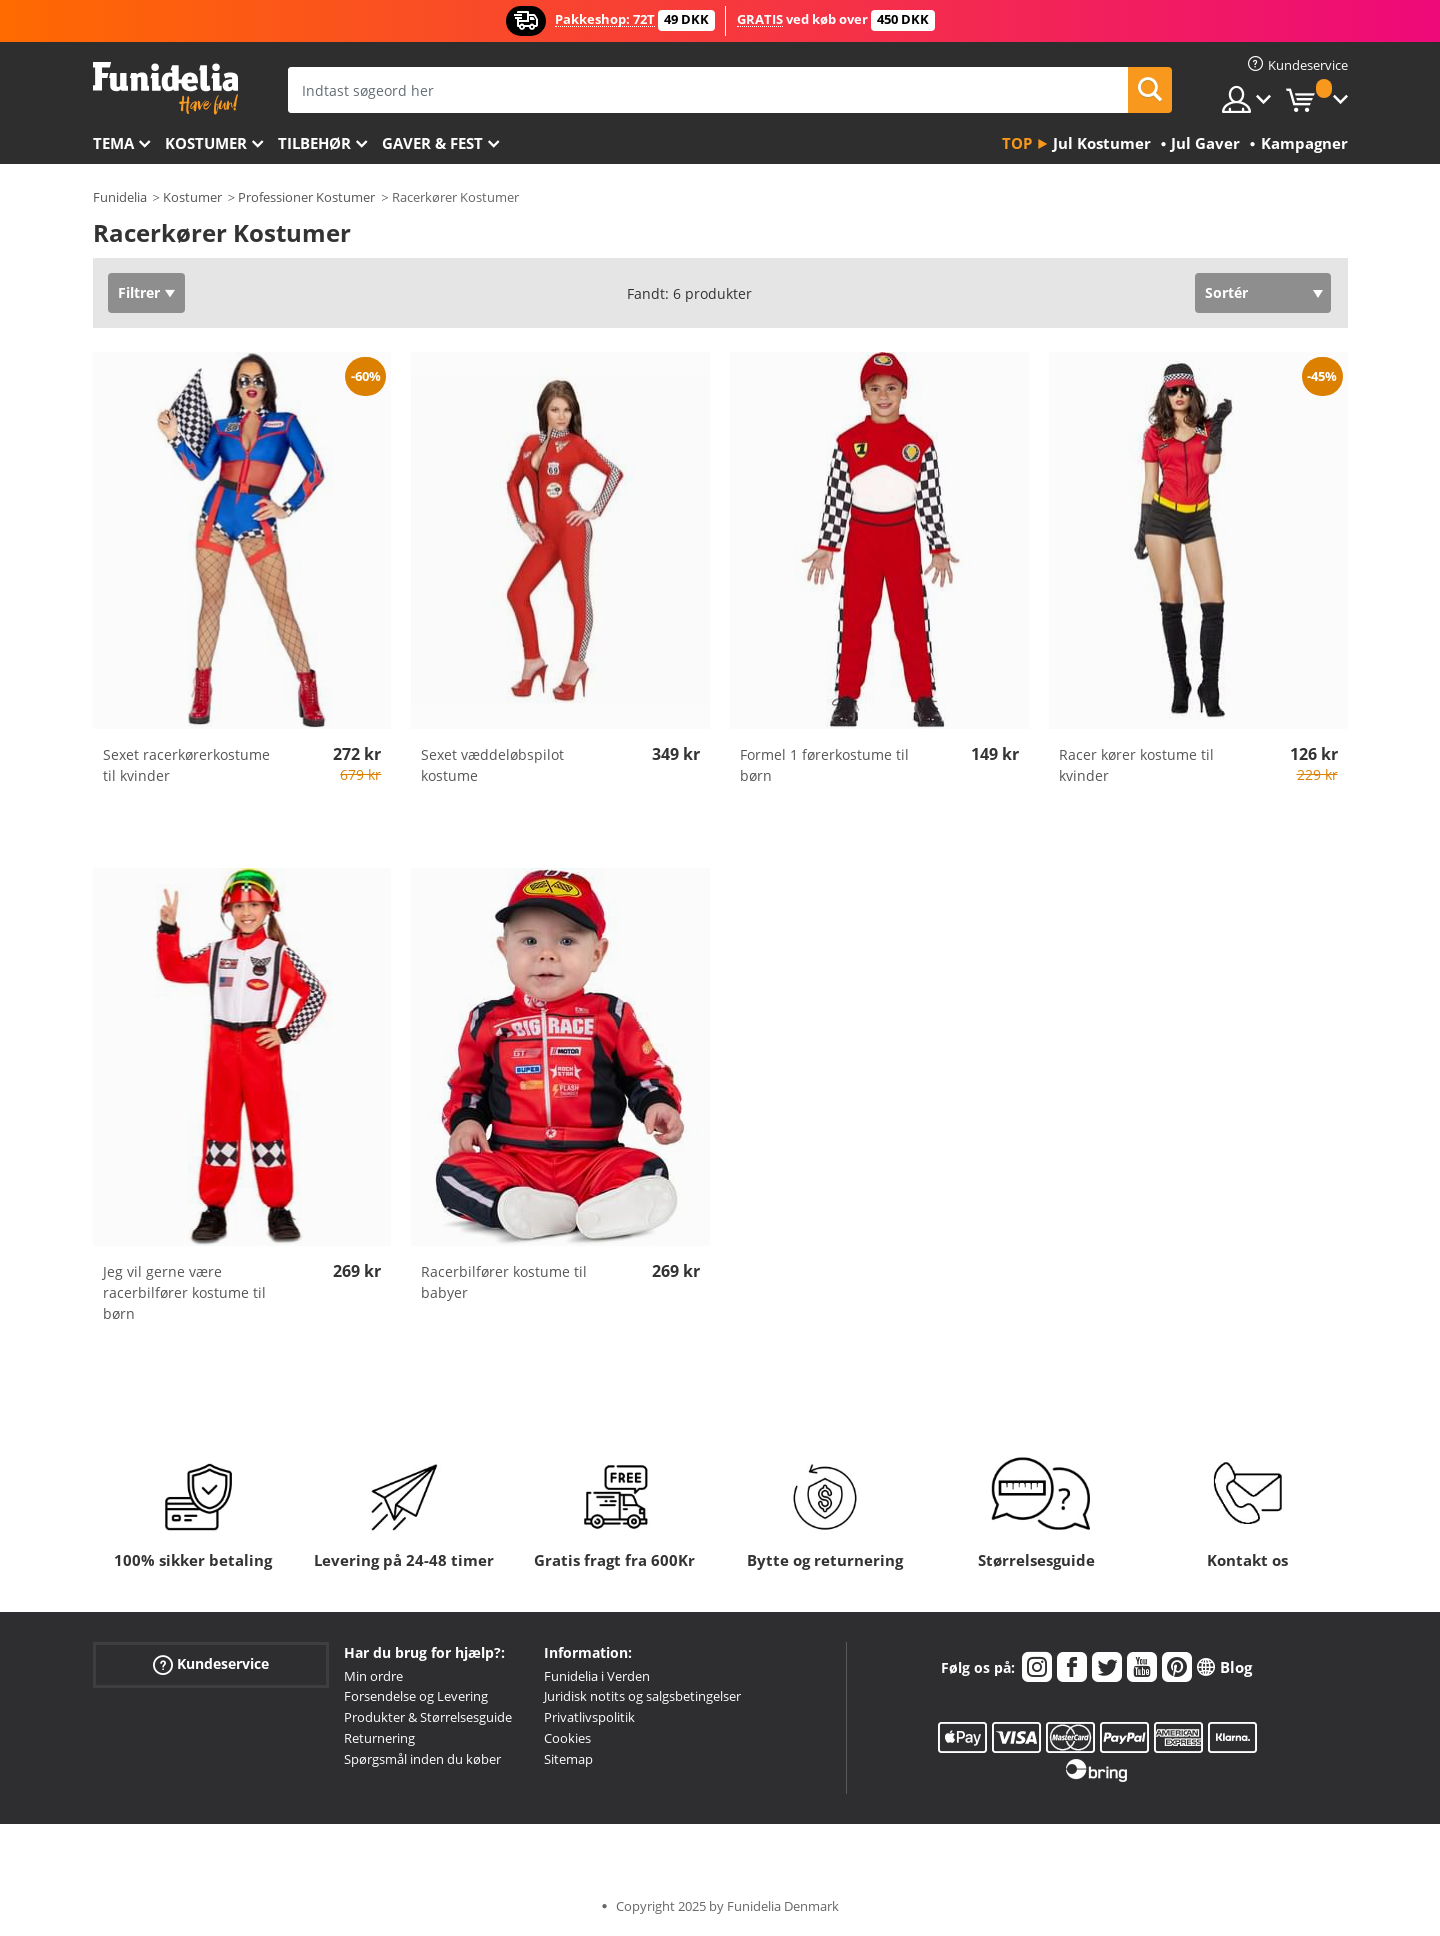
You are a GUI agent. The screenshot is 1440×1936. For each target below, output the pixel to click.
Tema (113, 143)
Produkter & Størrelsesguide (428, 1717)
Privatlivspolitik (589, 1717)
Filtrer (139, 292)
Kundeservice (211, 1663)
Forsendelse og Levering (416, 1696)
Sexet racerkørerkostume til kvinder (186, 765)
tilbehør (314, 143)
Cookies (567, 1738)
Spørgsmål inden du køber (422, 1759)
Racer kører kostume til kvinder (1136, 765)
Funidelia (120, 197)
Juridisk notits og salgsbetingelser (642, 1696)
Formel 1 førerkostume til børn (824, 765)
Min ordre (373, 1676)
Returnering (379, 1738)
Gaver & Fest (432, 143)
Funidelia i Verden (597, 1676)
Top (1017, 143)
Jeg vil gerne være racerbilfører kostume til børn (184, 1292)
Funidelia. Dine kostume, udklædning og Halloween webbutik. (165, 88)
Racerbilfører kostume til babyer (504, 1282)
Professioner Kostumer (306, 197)
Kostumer (206, 143)
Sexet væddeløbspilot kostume (492, 765)
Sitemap (568, 1759)
